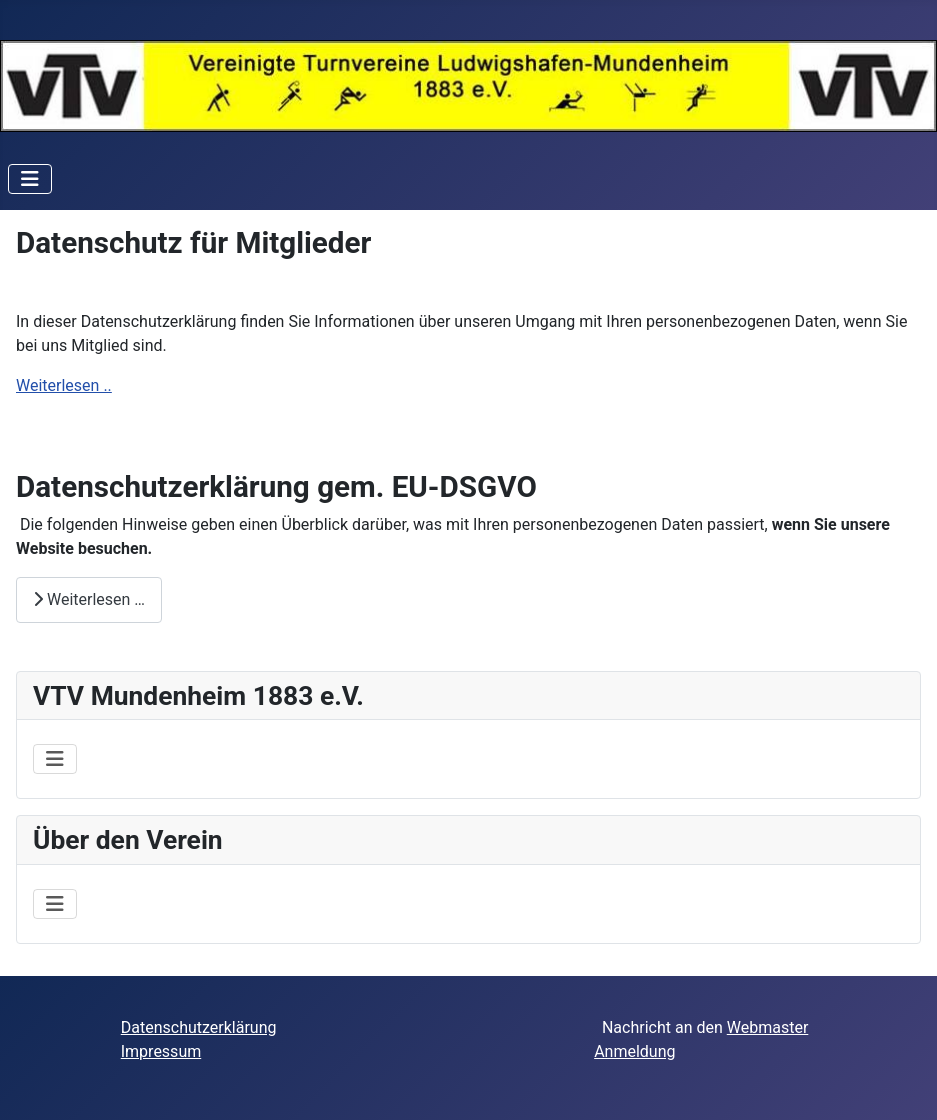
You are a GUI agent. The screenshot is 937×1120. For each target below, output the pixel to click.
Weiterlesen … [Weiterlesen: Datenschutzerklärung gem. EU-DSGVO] (89, 599)
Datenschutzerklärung (199, 1027)
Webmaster (768, 1027)
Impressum (161, 1051)
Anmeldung (634, 1051)
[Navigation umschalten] (30, 179)
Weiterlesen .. (64, 385)
